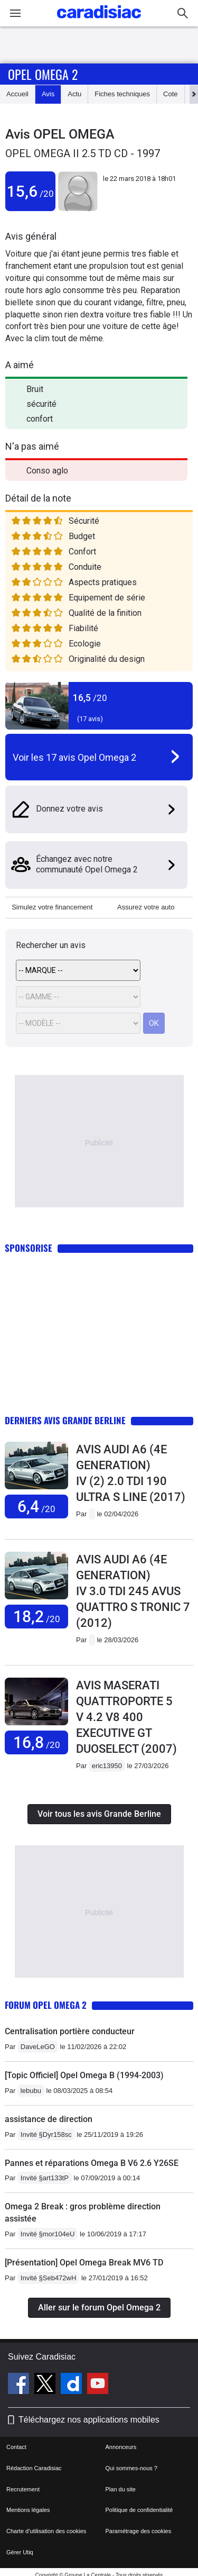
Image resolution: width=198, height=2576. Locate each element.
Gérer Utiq (19, 2552)
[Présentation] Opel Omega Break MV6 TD (84, 2263)
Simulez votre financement (52, 907)
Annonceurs (121, 2447)
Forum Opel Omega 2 (46, 2004)
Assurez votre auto (145, 907)
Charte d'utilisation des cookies (46, 2531)
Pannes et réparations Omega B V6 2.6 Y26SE (91, 2163)
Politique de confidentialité (139, 2510)
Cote (170, 94)
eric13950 (107, 1766)
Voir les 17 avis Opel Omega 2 (74, 757)
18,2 (36, 1616)
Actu (74, 94)
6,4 (36, 1506)
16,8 (36, 1742)
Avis (48, 94)
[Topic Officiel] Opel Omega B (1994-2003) (84, 2075)
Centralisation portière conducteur (70, 2031)
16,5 (90, 697)
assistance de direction (48, 2119)
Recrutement (23, 2489)
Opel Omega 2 (43, 74)
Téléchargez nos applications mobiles (88, 2419)
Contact (16, 2447)
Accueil (17, 94)
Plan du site (121, 2489)
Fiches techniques (122, 94)
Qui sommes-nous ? (131, 2468)
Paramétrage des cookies (139, 2531)
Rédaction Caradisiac (34, 2468)
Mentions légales (28, 2510)
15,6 (30, 191)
